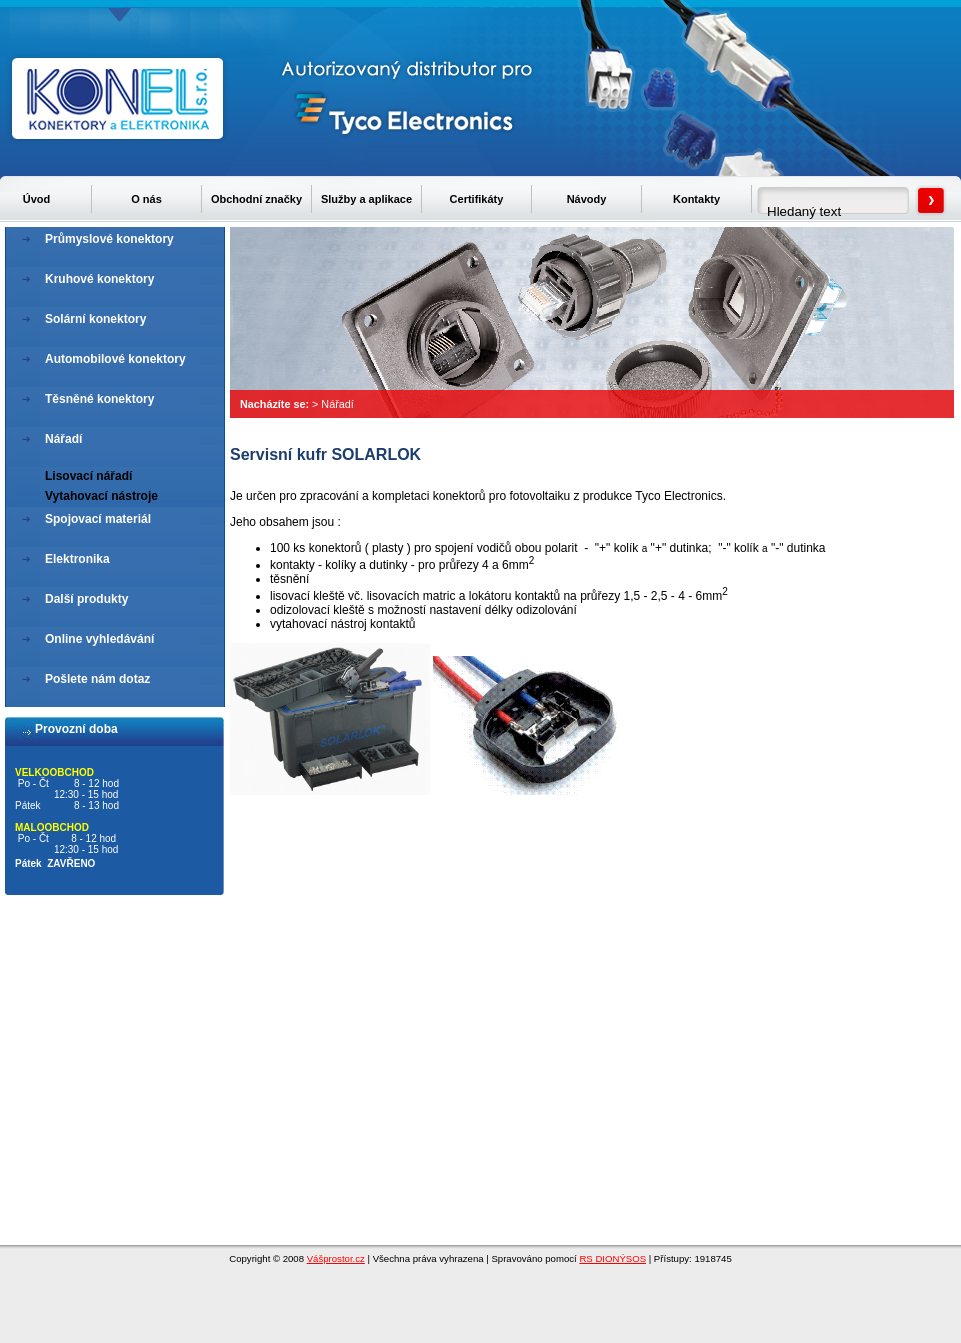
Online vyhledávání (99, 639)
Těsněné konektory (99, 399)
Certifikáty (477, 199)
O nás (146, 199)
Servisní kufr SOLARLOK (325, 454)
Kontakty (696, 199)
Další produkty (86, 599)
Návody (587, 199)
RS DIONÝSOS (612, 1258)
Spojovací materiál (98, 519)
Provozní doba (76, 729)
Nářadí (337, 404)
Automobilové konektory (115, 359)
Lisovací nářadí (88, 476)
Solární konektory (95, 319)
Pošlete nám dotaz (97, 679)
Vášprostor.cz (336, 1258)
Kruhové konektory (99, 279)
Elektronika (77, 559)
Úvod (37, 199)
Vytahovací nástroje (101, 496)
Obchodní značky (256, 199)
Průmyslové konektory (109, 239)
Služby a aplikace (366, 199)
